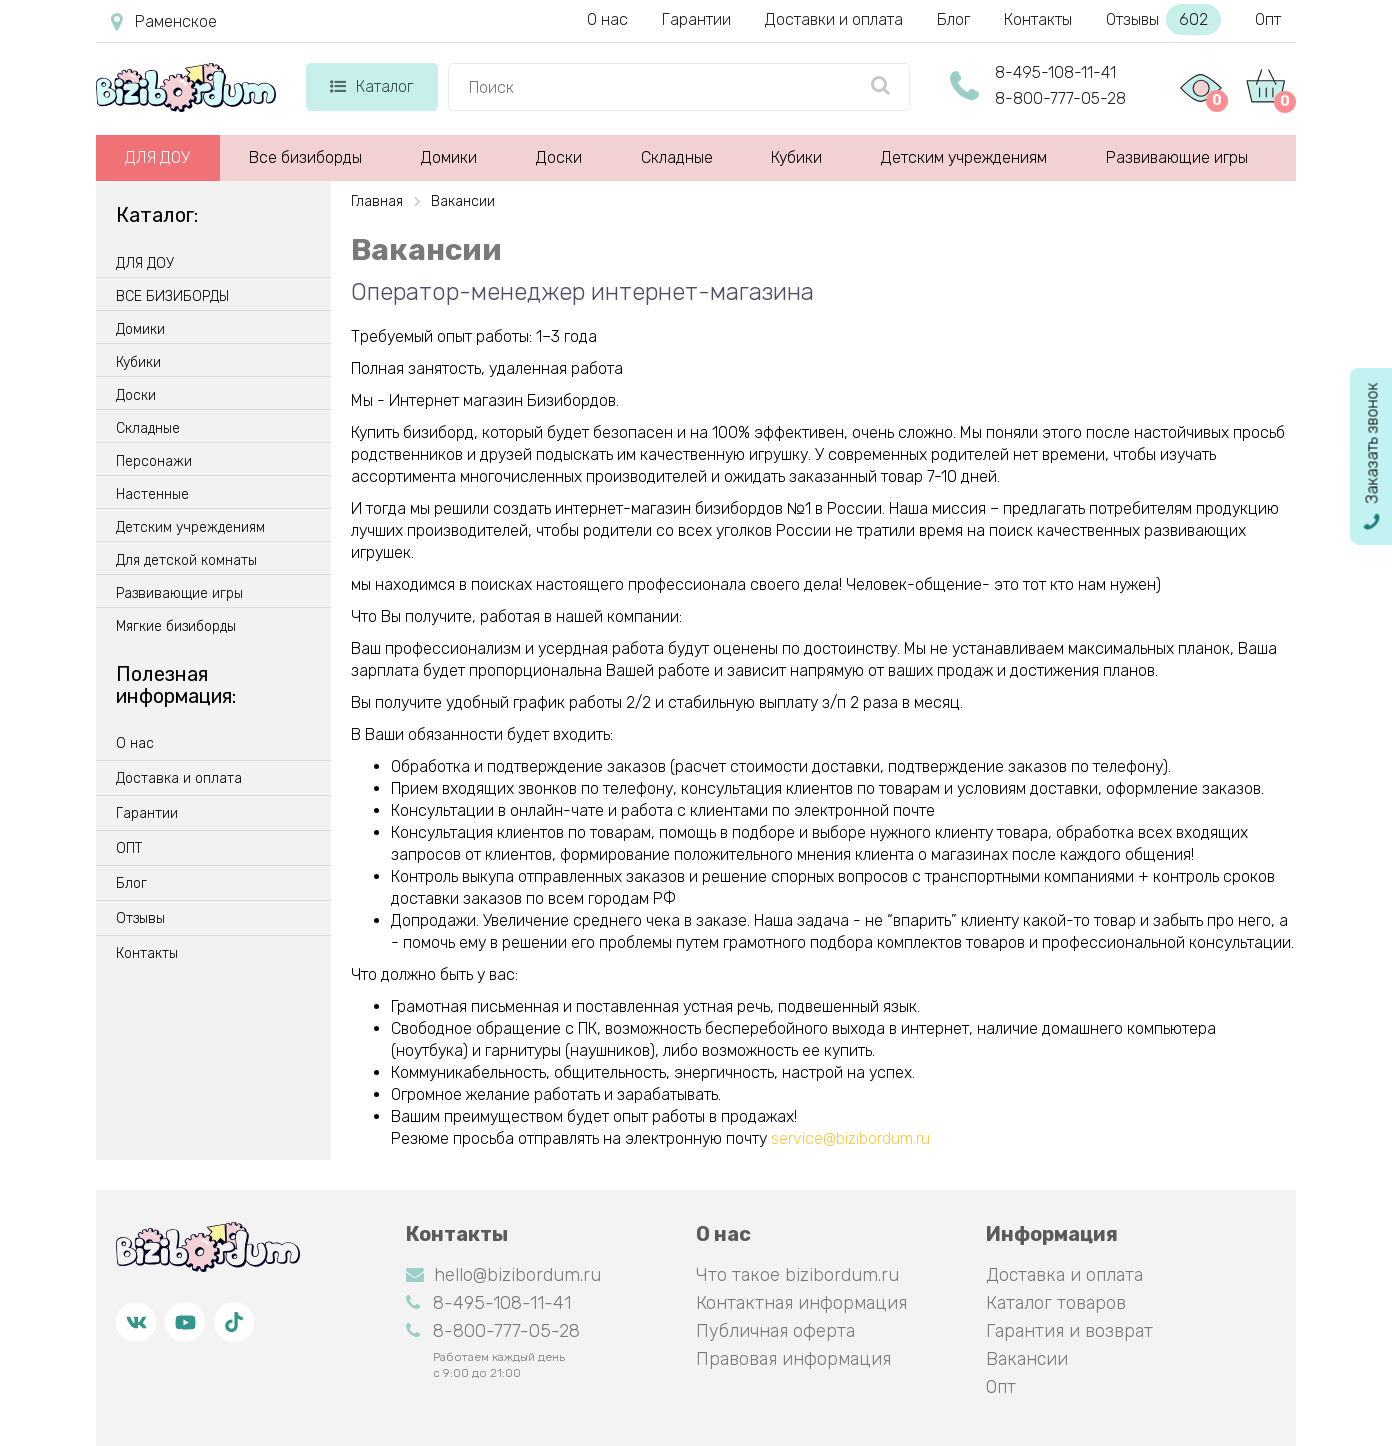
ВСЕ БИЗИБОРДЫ (172, 297)
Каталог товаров (1056, 1303)
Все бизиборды (305, 157)
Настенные (152, 495)
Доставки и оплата (834, 19)
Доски (559, 157)
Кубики (796, 157)
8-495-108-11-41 (1055, 72)
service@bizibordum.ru (850, 1138)
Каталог (371, 86)
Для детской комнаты (186, 561)
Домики (449, 157)
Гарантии (696, 19)
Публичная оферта (775, 1331)
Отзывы (1163, 19)
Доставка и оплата (179, 779)
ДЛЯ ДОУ (157, 157)
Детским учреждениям (964, 157)
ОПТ (129, 849)
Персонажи (154, 462)
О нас (607, 19)
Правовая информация (793, 1359)
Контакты (1038, 19)
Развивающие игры (1177, 157)
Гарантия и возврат (1069, 1331)
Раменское (164, 22)
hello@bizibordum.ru (503, 1275)
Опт (1268, 19)
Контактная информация (801, 1303)
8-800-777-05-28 (1060, 98)
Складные (677, 157)
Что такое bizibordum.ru (797, 1275)
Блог (953, 19)
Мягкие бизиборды (176, 627)
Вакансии (1027, 1359)
